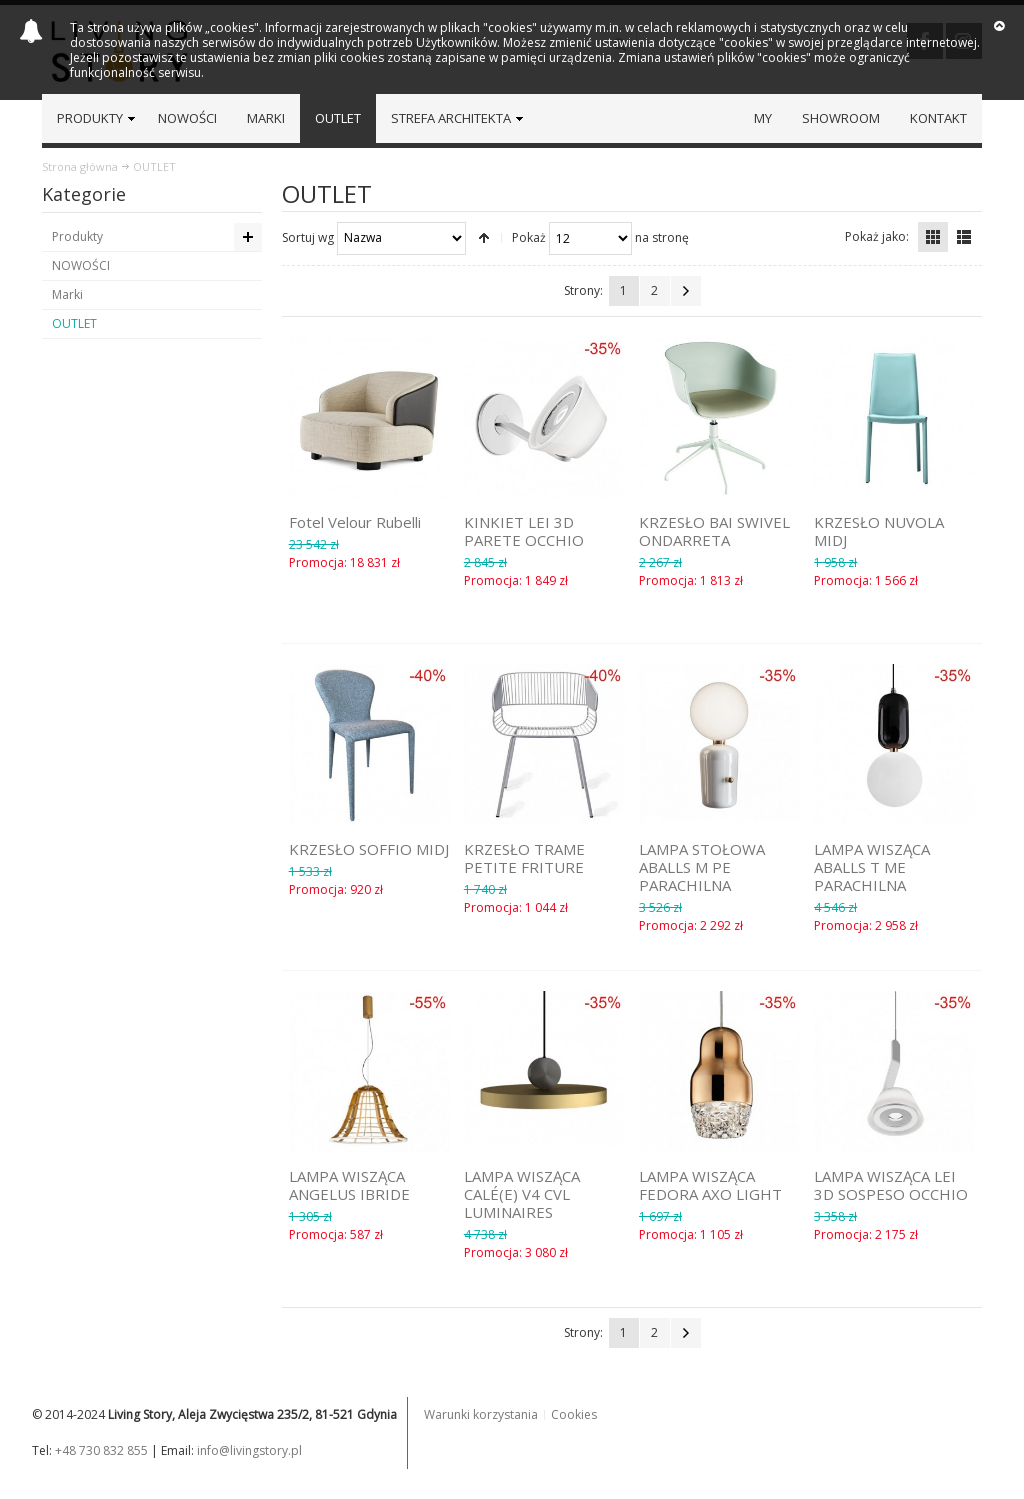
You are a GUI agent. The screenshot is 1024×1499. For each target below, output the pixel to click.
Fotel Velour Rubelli (355, 522)
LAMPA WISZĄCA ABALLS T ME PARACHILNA (872, 867)
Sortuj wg (308, 236)
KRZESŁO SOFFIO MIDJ (369, 849)
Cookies (574, 1414)
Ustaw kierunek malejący (484, 238)
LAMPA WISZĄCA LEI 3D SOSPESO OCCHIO (891, 1185)
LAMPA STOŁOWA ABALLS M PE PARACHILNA (702, 867)
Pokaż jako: (877, 236)
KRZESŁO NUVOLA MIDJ (879, 531)
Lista (964, 237)
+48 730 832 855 (101, 1450)
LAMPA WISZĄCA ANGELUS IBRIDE (349, 1185)
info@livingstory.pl (249, 1450)
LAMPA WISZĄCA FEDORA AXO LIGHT (710, 1185)
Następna (686, 291)
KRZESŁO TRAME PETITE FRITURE (524, 858)
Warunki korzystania (481, 1414)
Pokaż (529, 236)
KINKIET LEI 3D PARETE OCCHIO (524, 531)
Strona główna (80, 166)
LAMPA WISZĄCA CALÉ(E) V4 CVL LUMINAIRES (522, 1194)
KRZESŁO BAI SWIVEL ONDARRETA (714, 531)
